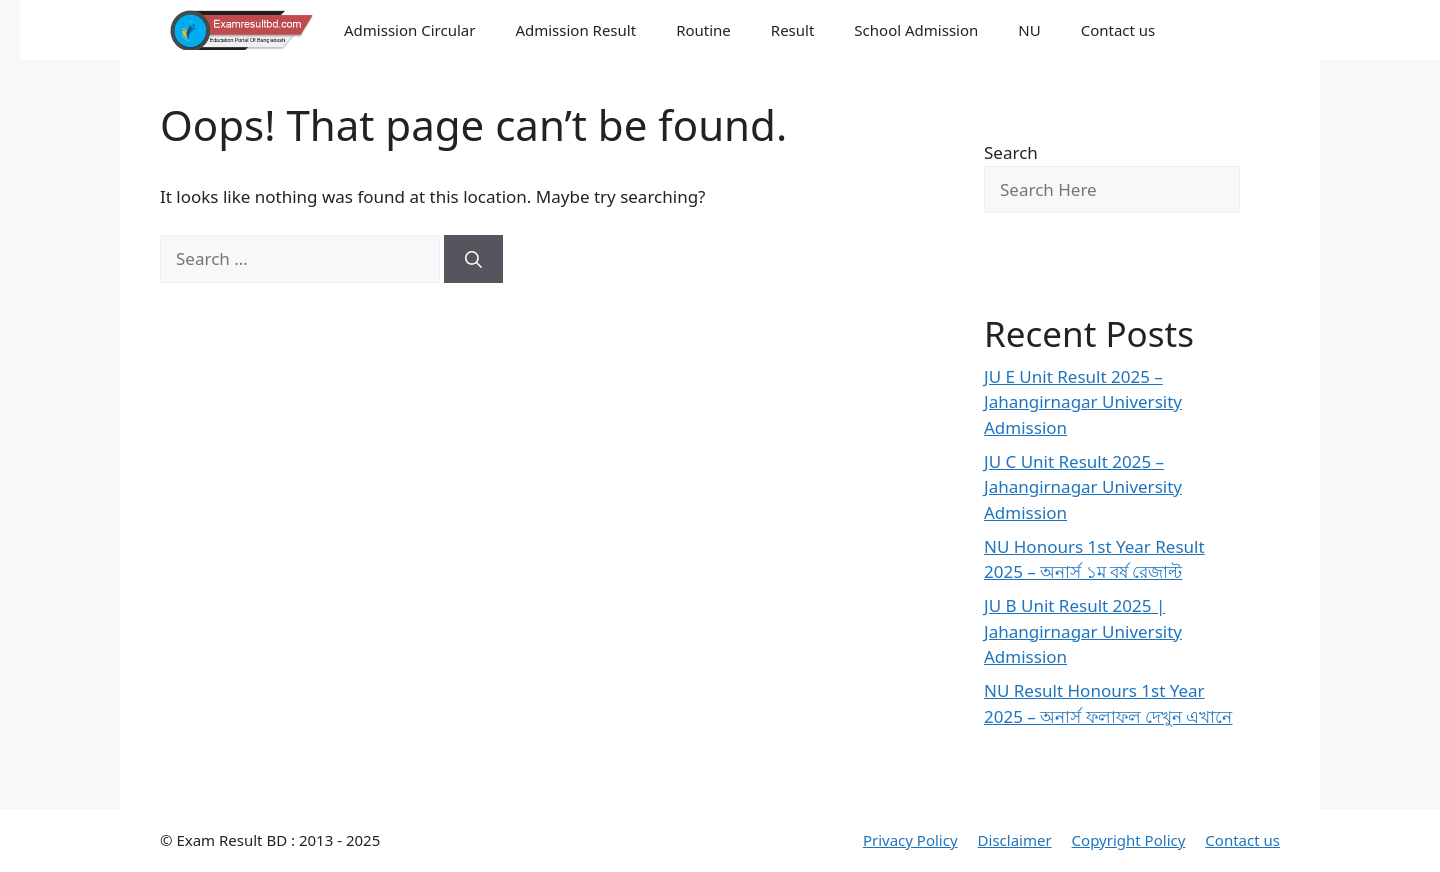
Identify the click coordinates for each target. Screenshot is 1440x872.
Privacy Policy (910, 840)
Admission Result (575, 30)
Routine (703, 30)
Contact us (1118, 30)
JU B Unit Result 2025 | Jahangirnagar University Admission (1083, 631)
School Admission (916, 30)
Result (793, 30)
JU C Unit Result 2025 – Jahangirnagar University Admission (1083, 487)
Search (1011, 152)
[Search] (473, 259)
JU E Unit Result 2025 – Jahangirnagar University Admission (1083, 402)
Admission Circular (409, 30)
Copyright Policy (1129, 840)
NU (1029, 30)
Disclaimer (1015, 840)
